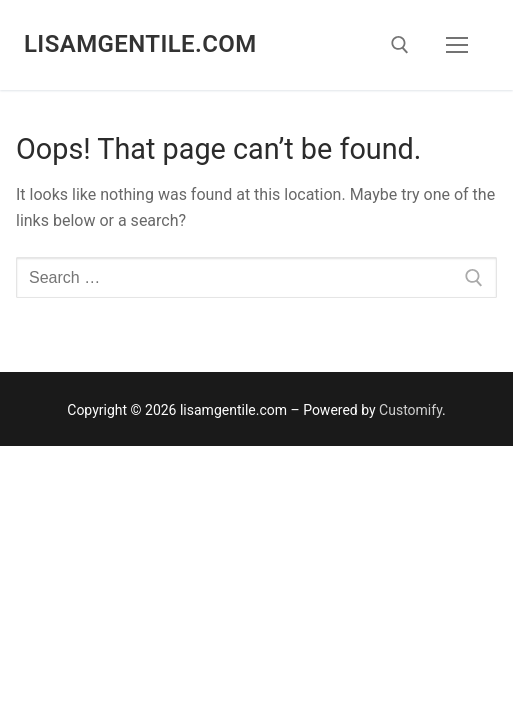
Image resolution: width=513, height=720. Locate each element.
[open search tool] (400, 45)
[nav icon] (457, 45)
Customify (410, 410)
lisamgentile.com (140, 44)
